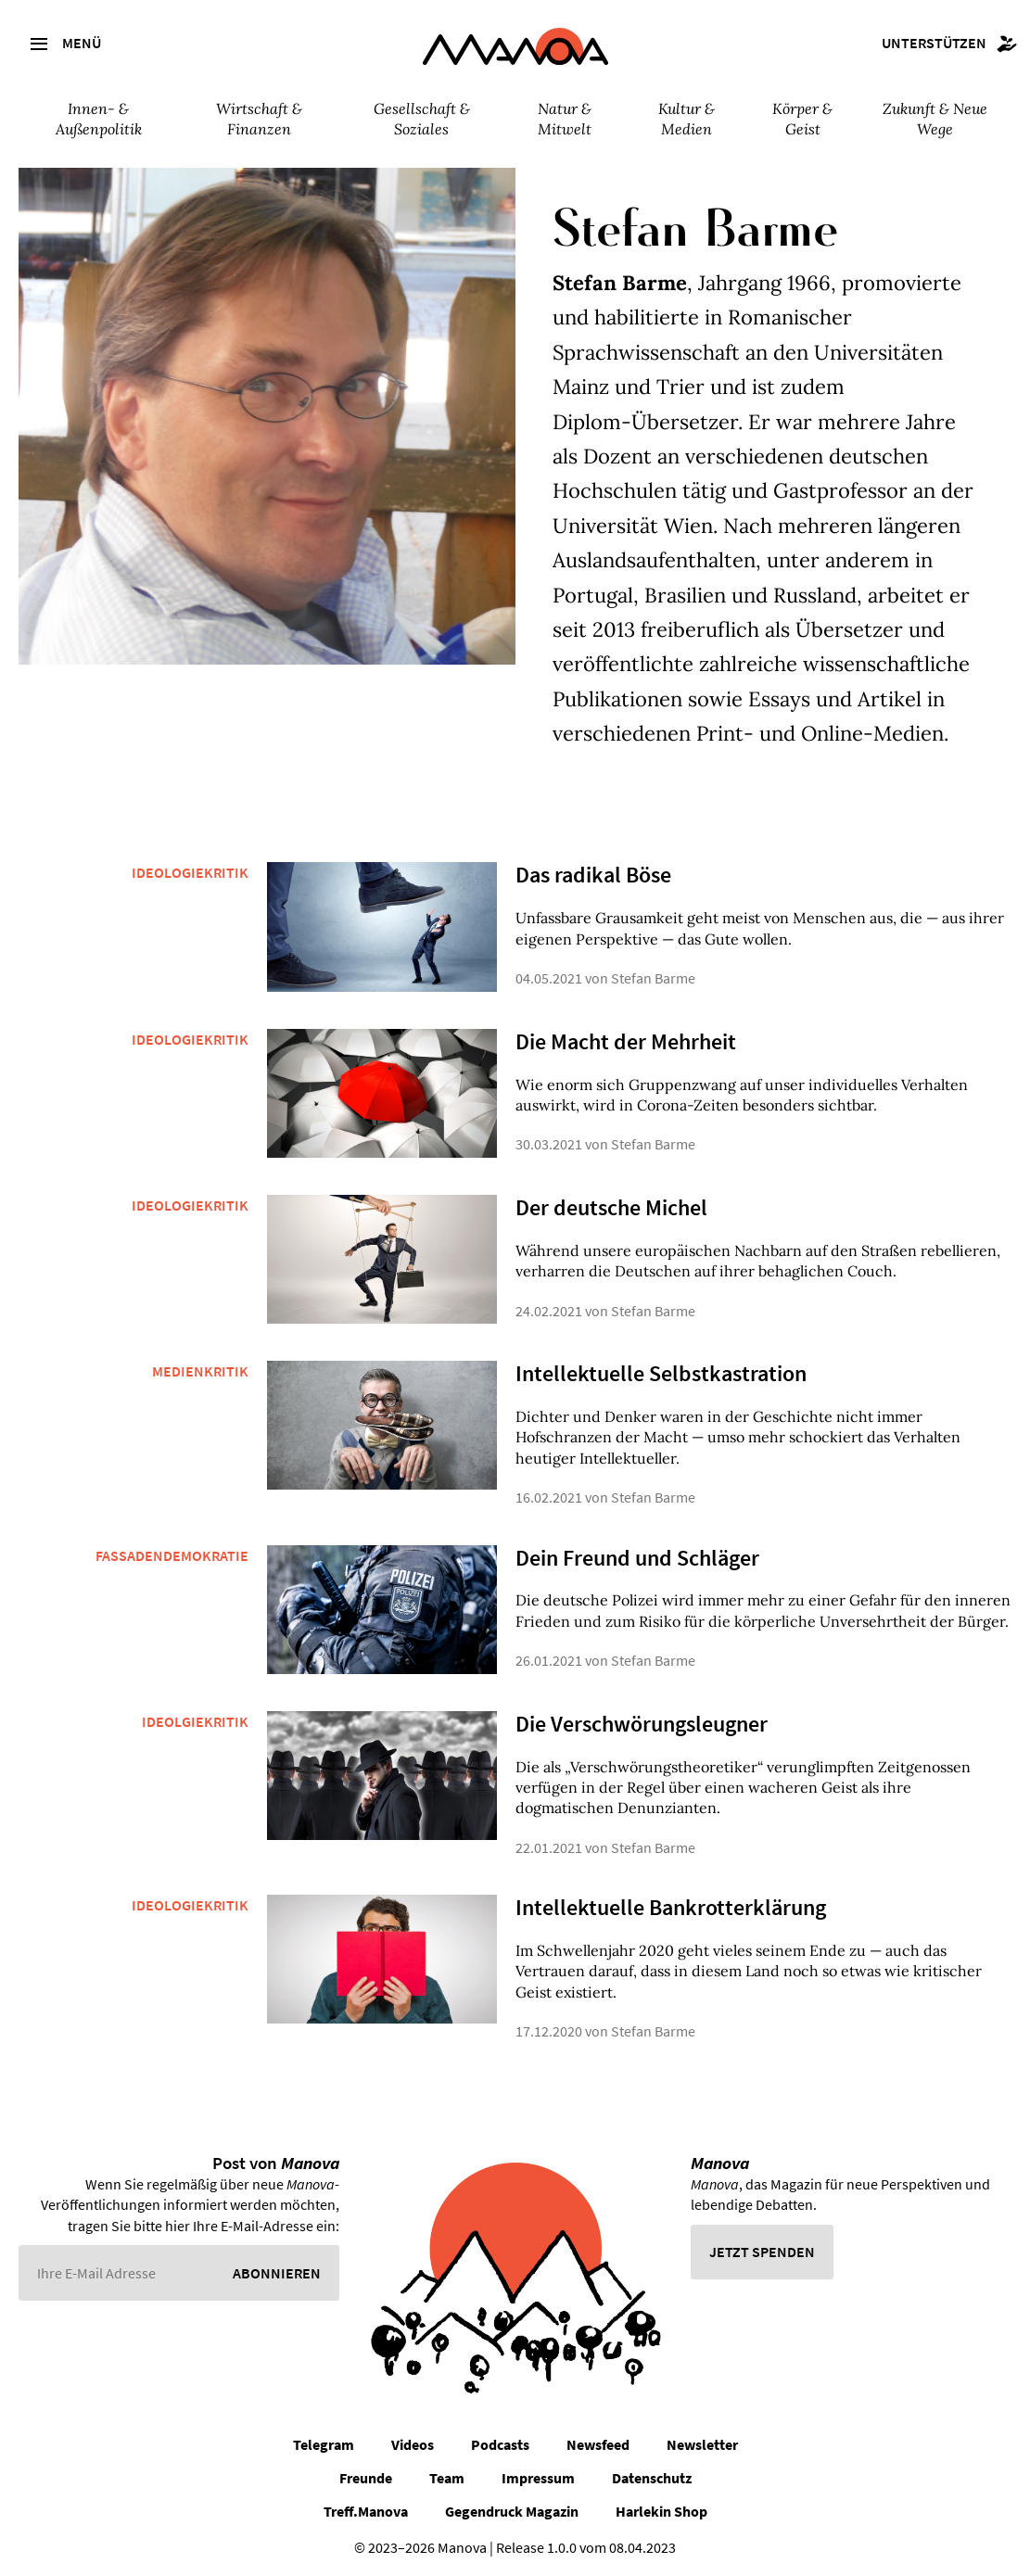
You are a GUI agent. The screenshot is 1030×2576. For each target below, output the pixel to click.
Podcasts (500, 2444)
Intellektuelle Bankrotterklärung (670, 1907)
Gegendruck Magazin (512, 2511)
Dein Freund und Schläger (637, 1557)
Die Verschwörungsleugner (641, 1723)
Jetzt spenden (762, 2251)
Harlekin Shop (661, 2511)
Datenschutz (652, 2477)
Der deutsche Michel (611, 1207)
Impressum (538, 2477)
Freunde (365, 2477)
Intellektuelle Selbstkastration (661, 1373)
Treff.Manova (366, 2511)
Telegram (323, 2444)
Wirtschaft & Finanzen (259, 118)
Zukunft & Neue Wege (935, 118)
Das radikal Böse (593, 874)
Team (446, 2477)
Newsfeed (597, 2444)
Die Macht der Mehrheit (625, 1041)
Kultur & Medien (686, 118)
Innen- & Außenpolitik (99, 118)
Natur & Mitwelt (564, 118)
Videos (412, 2444)
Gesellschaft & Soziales (422, 118)
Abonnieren (277, 2273)
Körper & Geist (802, 118)
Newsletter (702, 2444)
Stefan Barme (653, 978)
